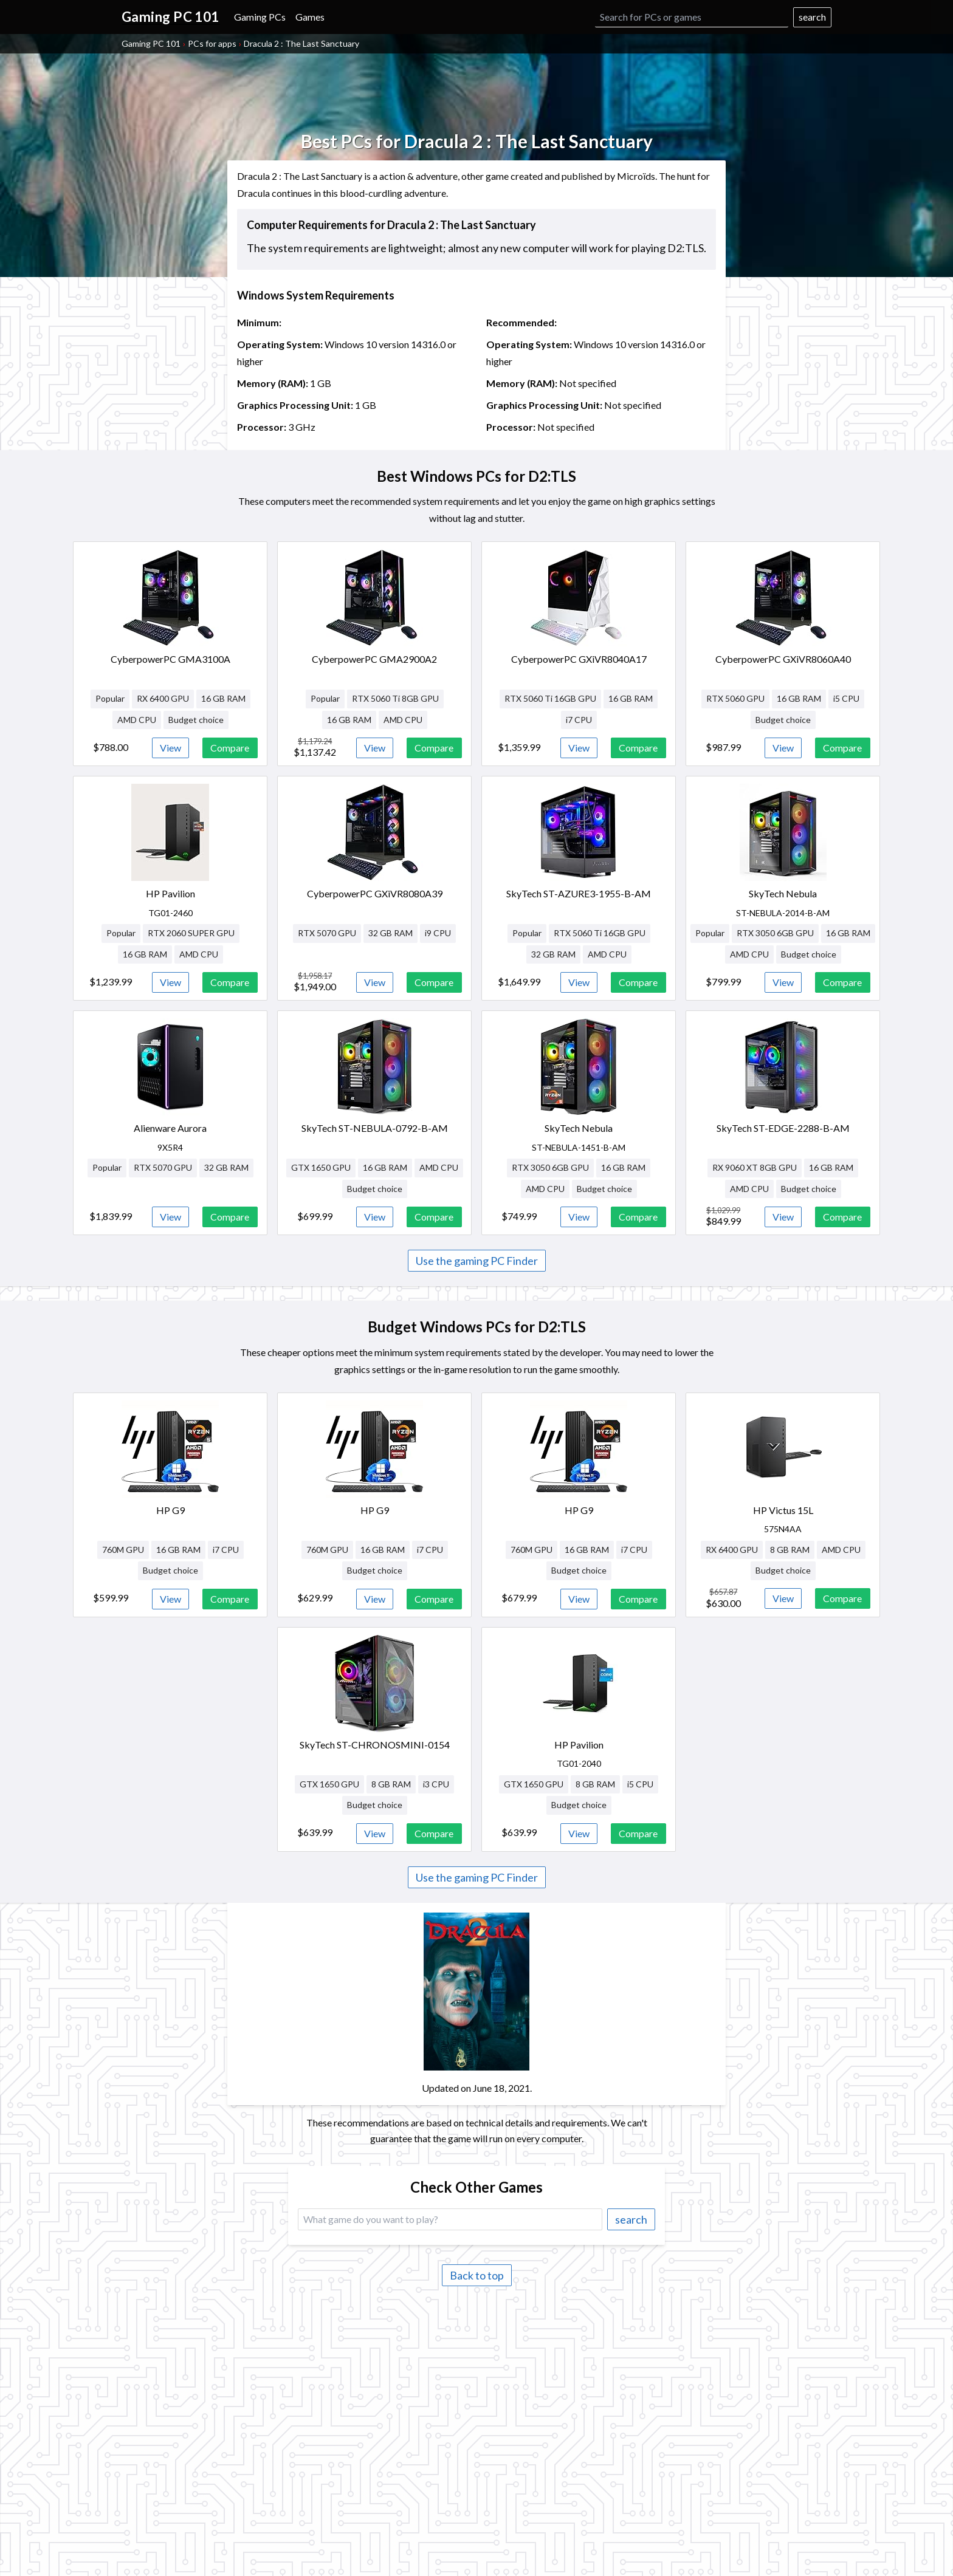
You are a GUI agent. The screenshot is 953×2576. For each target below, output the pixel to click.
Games (310, 16)
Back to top (477, 2275)
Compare (229, 747)
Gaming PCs (260, 16)
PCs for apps (212, 43)
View (170, 747)
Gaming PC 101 (151, 43)
